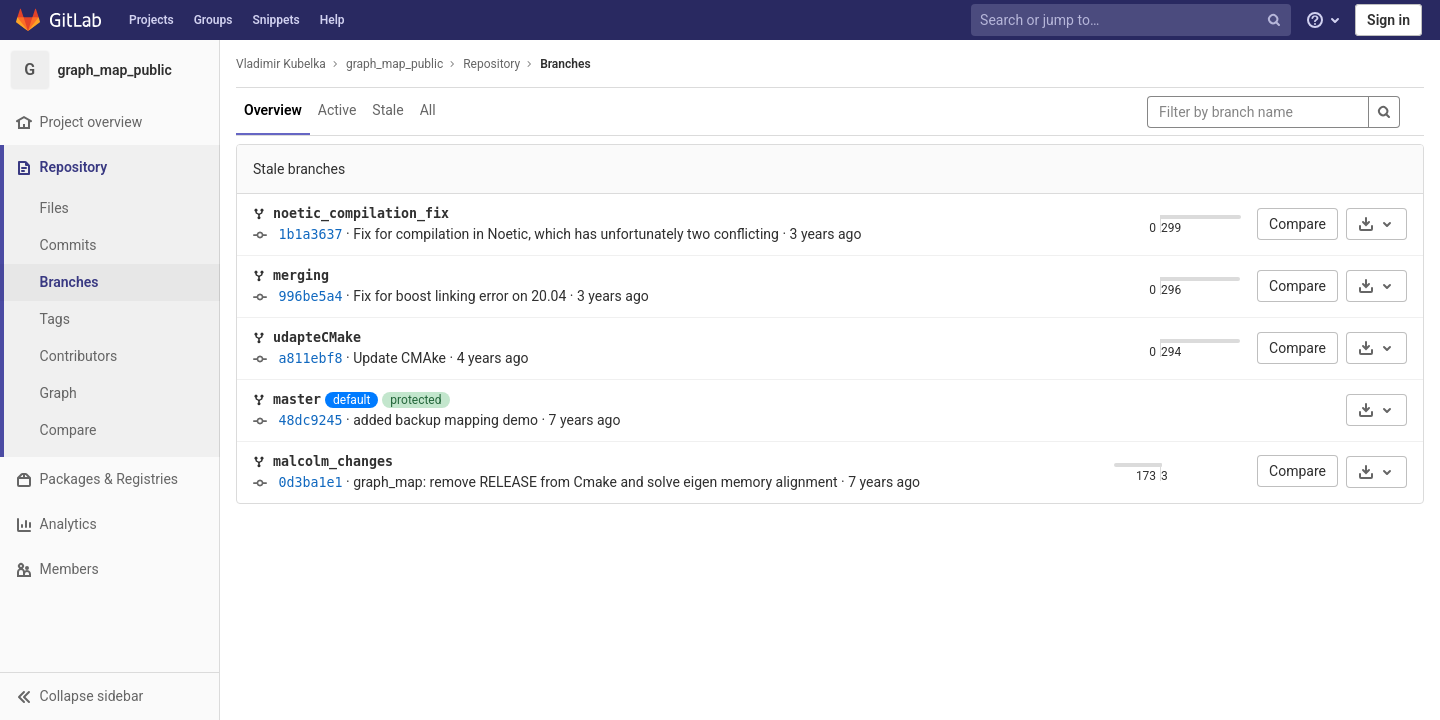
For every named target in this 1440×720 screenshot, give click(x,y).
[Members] (109, 569)
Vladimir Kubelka (281, 64)
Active (337, 110)
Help (332, 20)
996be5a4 (310, 296)
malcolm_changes (333, 461)
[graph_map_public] (110, 70)
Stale (387, 110)
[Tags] (110, 319)
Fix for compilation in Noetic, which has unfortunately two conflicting (566, 234)
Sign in (1388, 20)
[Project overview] (109, 122)
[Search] (1384, 112)
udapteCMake (317, 337)
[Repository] (111, 167)
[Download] (1376, 224)
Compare (1297, 224)
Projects (151, 20)
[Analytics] (109, 524)
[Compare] (110, 430)
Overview (273, 110)
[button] (109, 696)
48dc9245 (310, 420)
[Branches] (110, 282)
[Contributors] (110, 356)
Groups (213, 20)
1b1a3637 (310, 234)
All (428, 110)
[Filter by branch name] (1258, 112)
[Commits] (110, 245)
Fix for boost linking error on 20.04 (459, 296)
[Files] (110, 208)
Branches (565, 64)
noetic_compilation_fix (361, 213)
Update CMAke (399, 358)
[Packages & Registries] (109, 479)
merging (301, 275)
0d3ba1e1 (310, 482)
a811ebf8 (310, 358)
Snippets (275, 20)
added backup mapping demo (445, 420)
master (297, 399)
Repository (491, 64)
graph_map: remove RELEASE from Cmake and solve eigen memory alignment (595, 482)
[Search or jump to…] (1133, 20)
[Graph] (110, 393)
